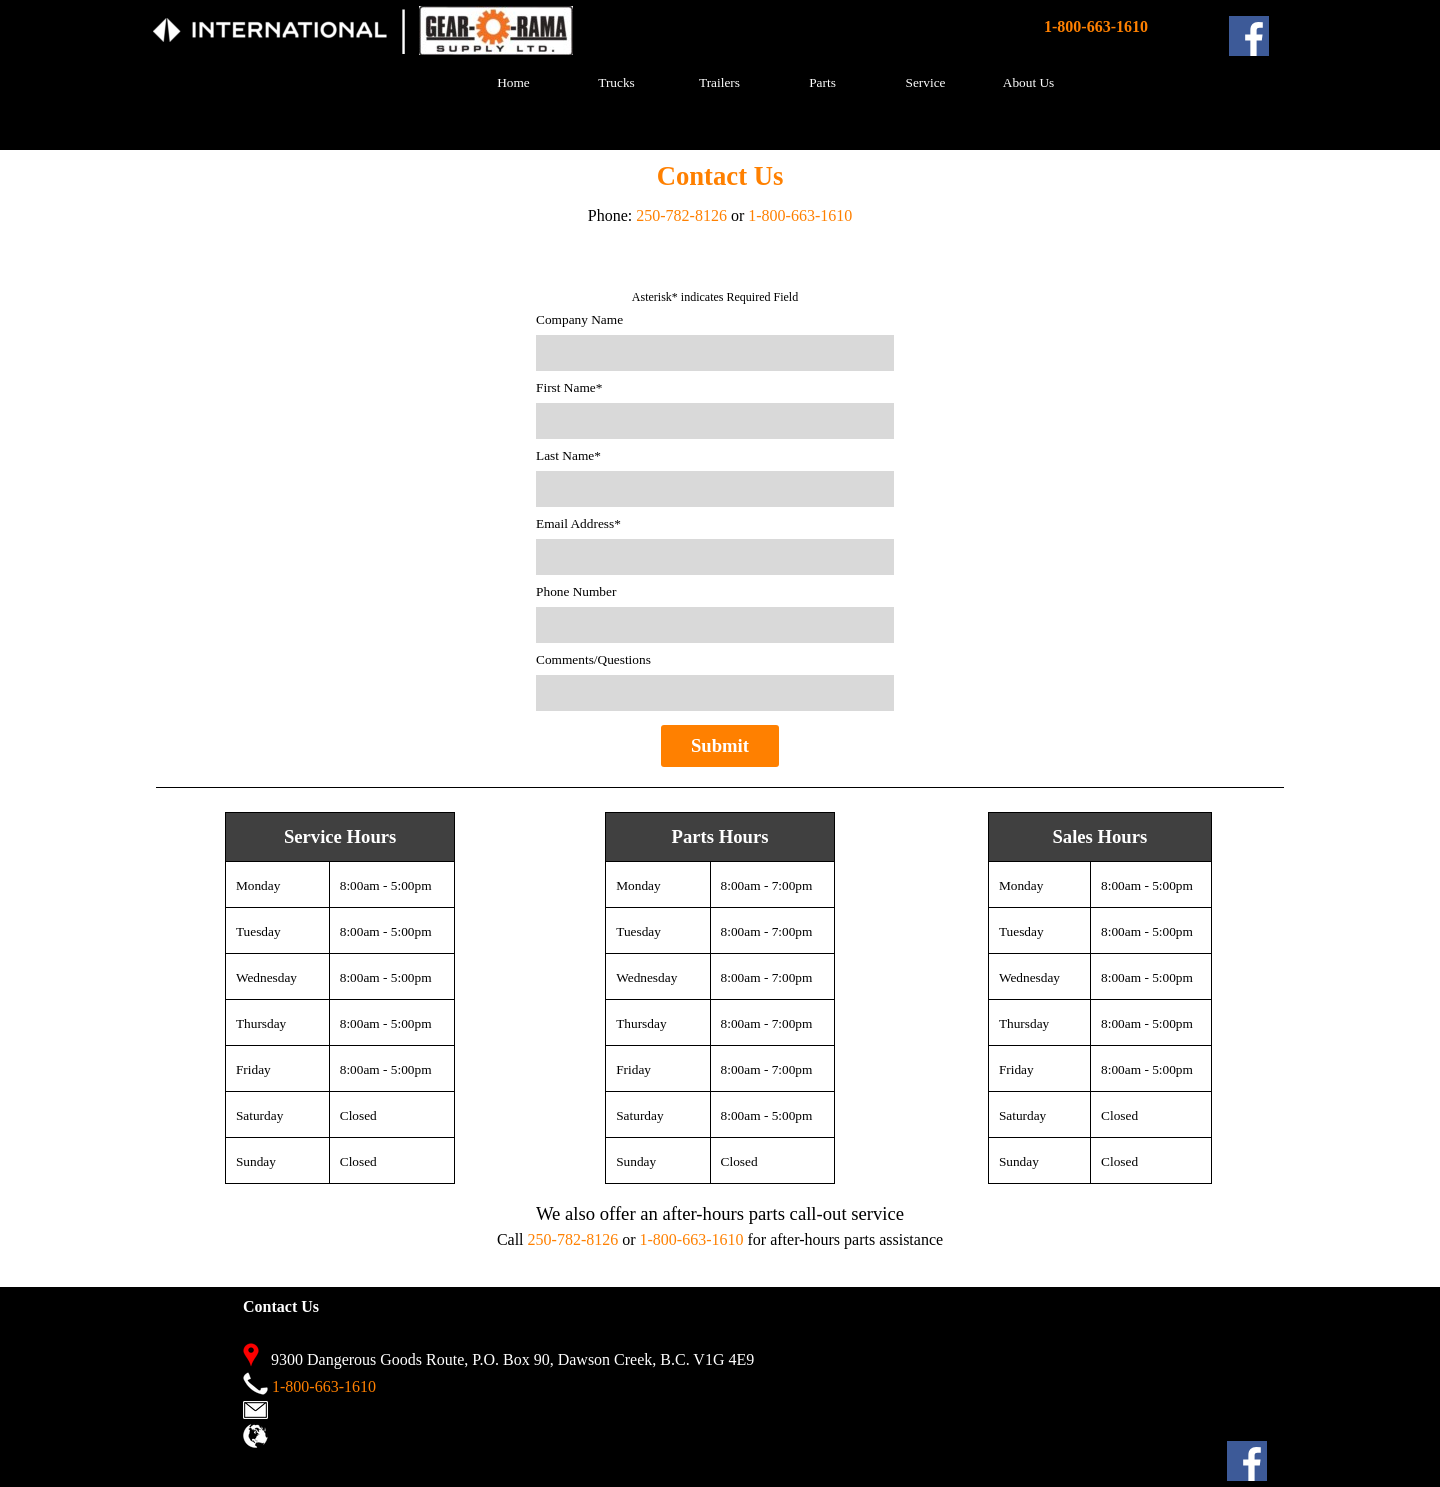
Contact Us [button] (308, 1410)
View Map (305, 1439)
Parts (822, 82)
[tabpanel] (403, 45)
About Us (1028, 82)
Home (513, 82)
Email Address (578, 523)
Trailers (719, 82)
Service (926, 82)
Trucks (616, 82)
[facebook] (1249, 36)
